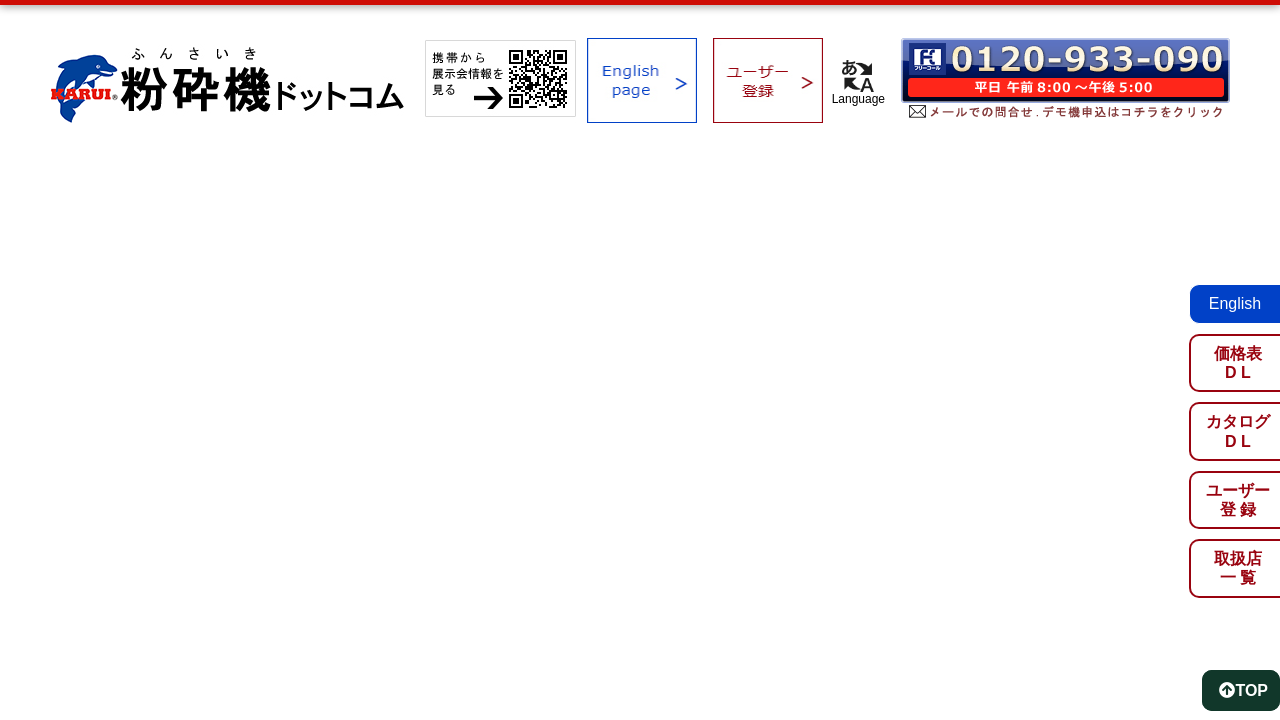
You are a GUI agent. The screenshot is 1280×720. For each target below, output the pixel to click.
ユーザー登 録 (1238, 500)
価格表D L (1238, 363)
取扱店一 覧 (1238, 568)
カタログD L (1238, 431)
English (1235, 303)
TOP (1243, 690)
